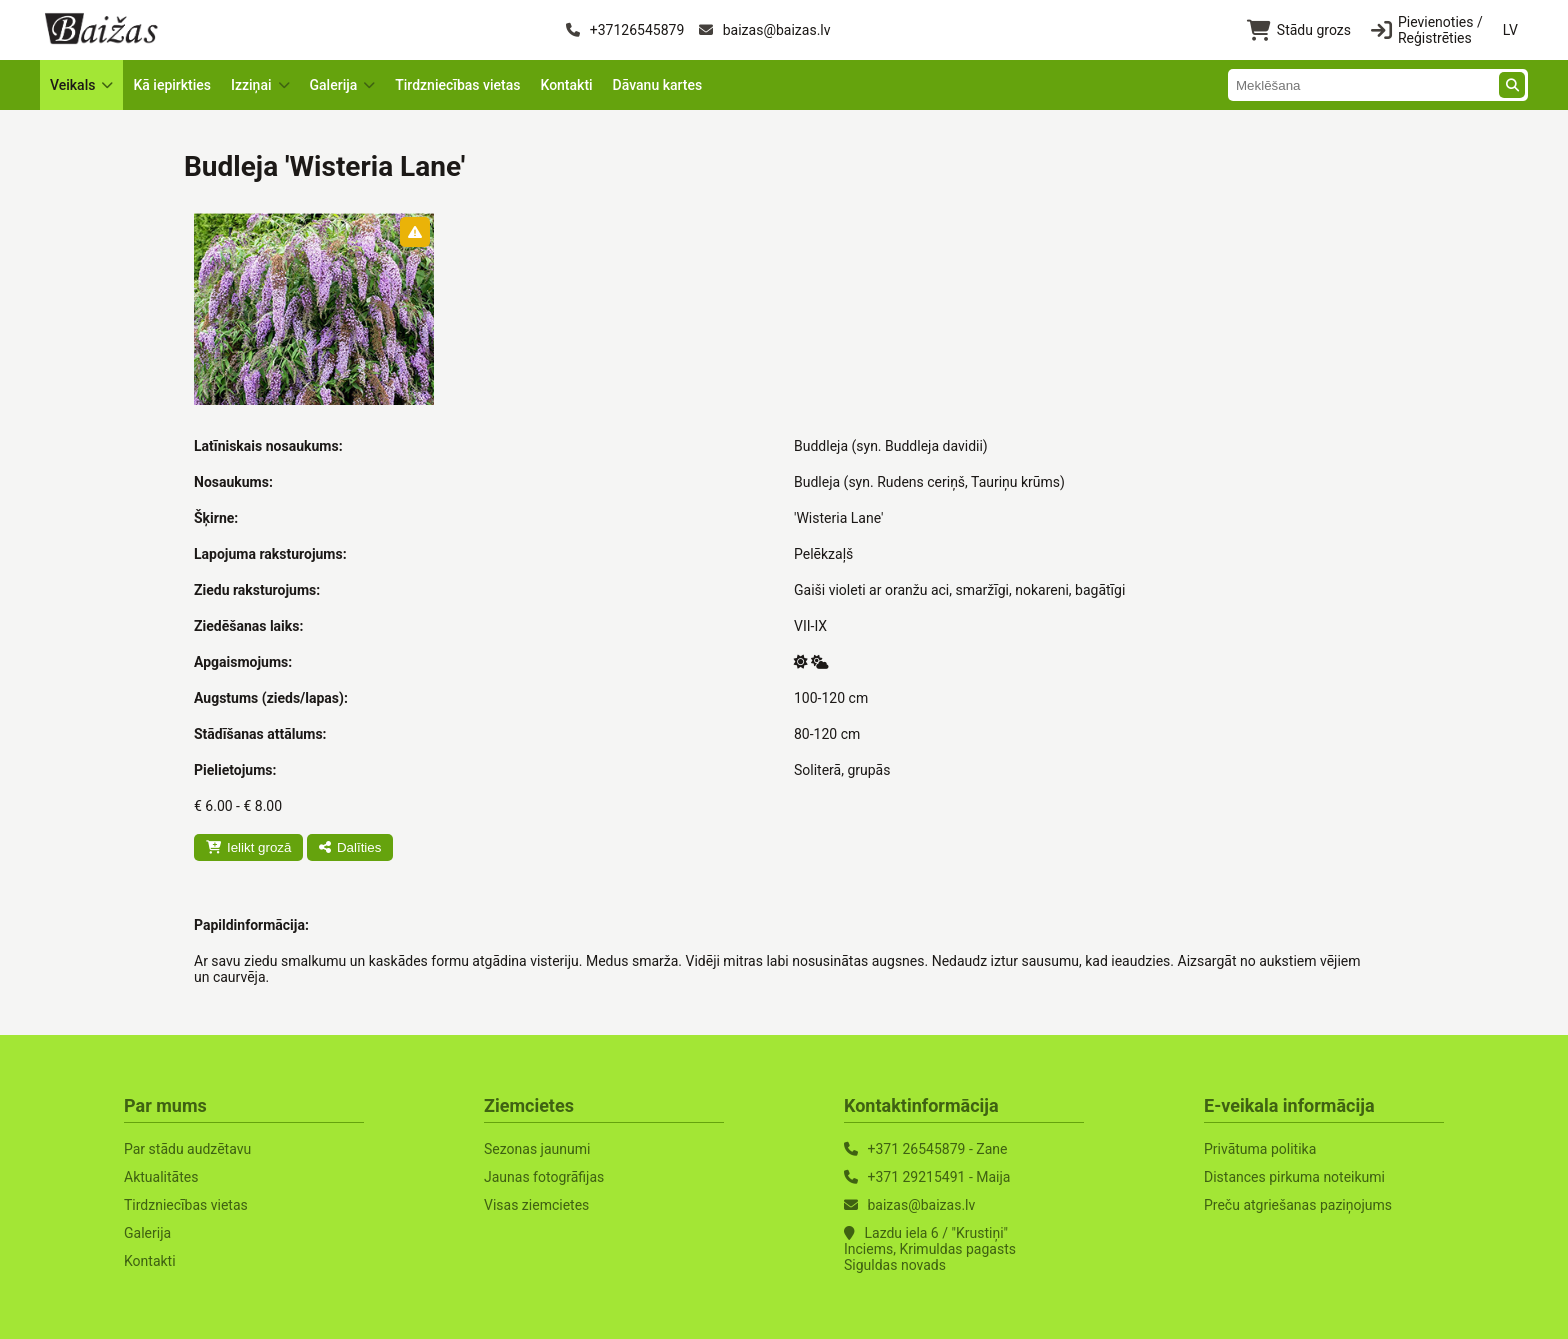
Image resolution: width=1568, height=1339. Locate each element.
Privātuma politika (1260, 1149)
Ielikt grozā (248, 847)
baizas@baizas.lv (764, 30)
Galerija (147, 1233)
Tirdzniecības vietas (457, 85)
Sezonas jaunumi (537, 1149)
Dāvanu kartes (658, 85)
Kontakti (566, 85)
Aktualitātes (161, 1177)
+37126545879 (625, 30)
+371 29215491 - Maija (938, 1177)
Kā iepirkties (172, 85)
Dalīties (350, 847)
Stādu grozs (1299, 30)
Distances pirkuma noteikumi (1294, 1177)
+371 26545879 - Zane (937, 1149)
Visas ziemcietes (536, 1205)
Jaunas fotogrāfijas (544, 1177)
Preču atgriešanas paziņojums (1298, 1205)
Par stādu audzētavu (187, 1149)
